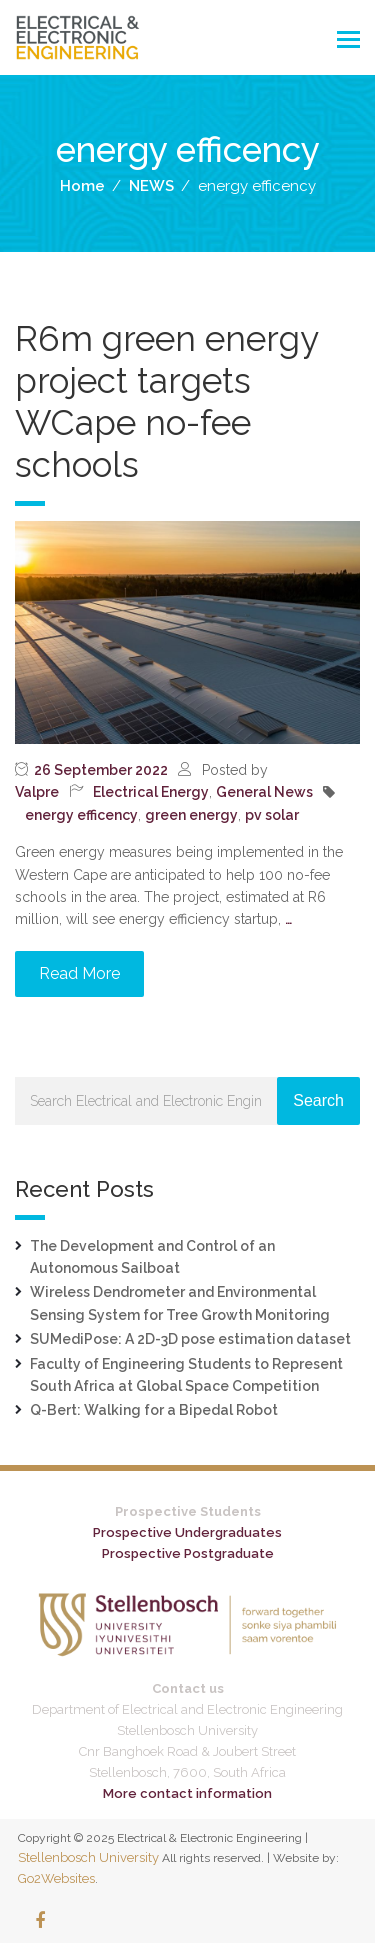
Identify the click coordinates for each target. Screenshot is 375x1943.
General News (264, 792)
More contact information (187, 1793)
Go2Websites (56, 1878)
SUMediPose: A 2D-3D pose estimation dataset (190, 1339)
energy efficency (81, 815)
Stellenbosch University (88, 1857)
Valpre (37, 792)
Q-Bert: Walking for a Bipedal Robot (154, 1410)
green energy (191, 815)
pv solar (272, 815)
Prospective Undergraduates (187, 1532)
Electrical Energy (151, 792)
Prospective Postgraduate (188, 1553)
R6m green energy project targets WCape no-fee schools (166, 401)
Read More (79, 973)
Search (318, 1100)
